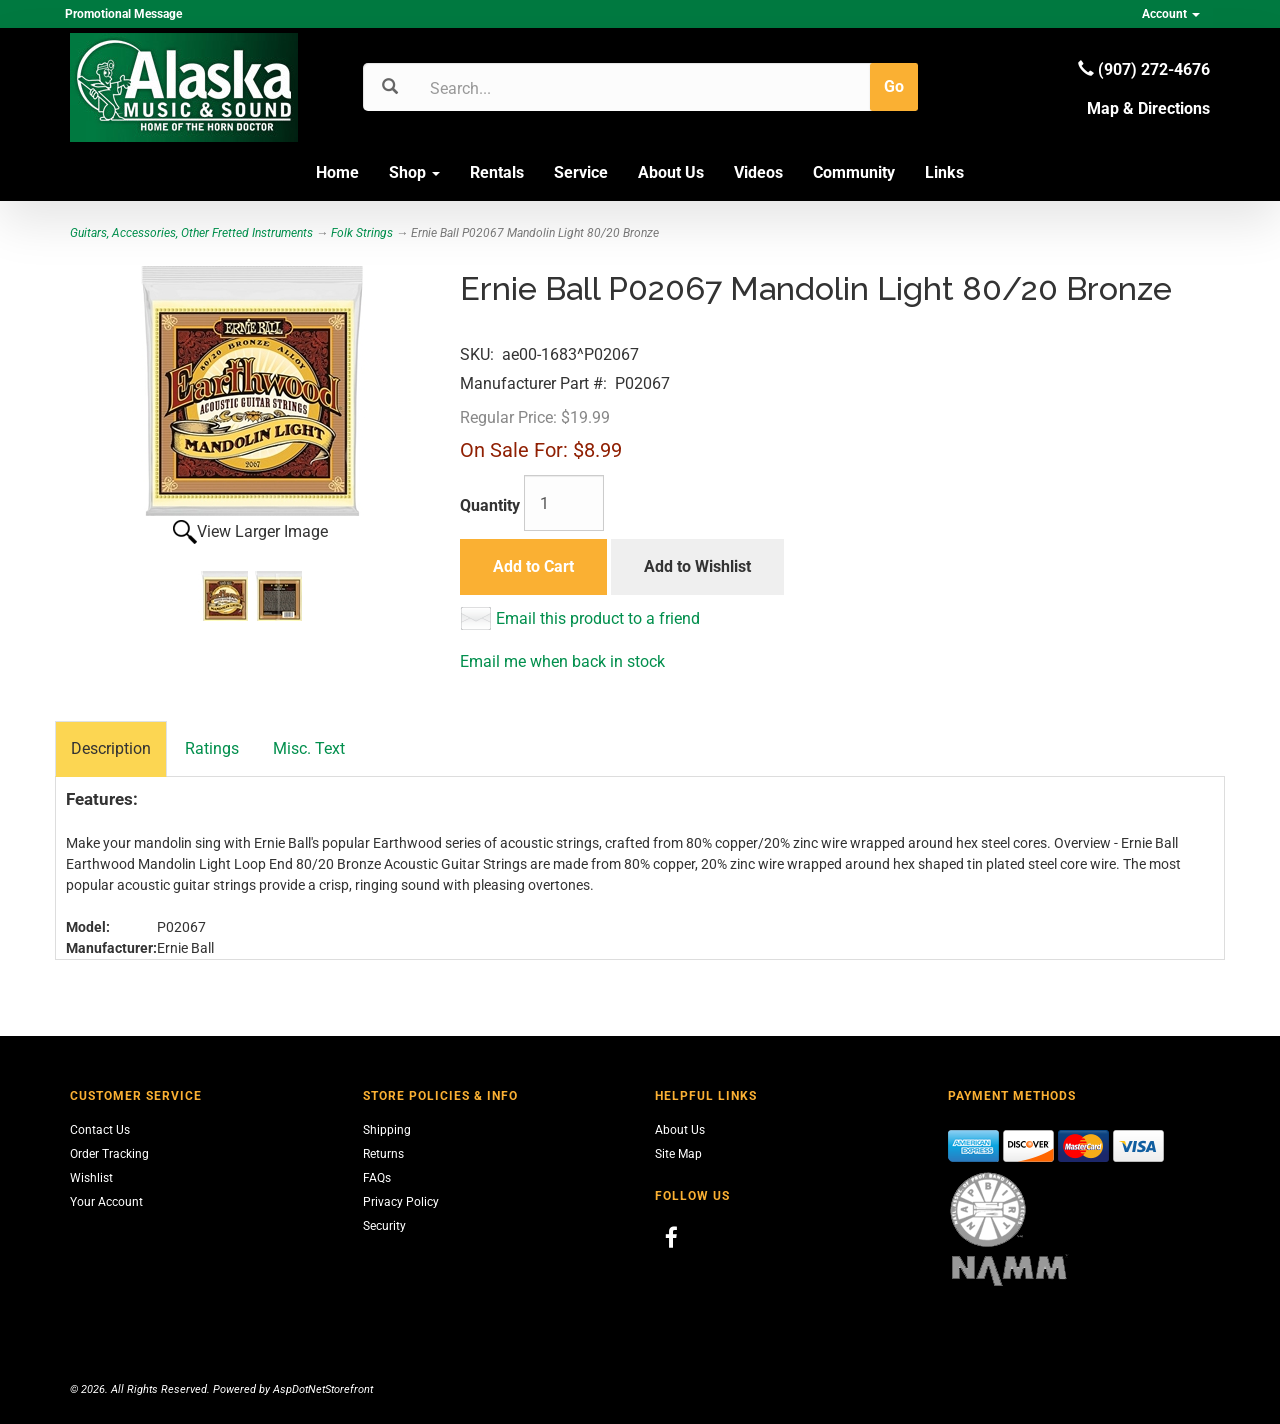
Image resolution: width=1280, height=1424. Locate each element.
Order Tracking (109, 1154)
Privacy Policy (401, 1202)
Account (1171, 14)
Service (581, 172)
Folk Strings (362, 233)
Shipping (387, 1130)
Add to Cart (533, 566)
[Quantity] (564, 503)
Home (337, 172)
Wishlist (91, 1178)
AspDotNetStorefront (323, 1389)
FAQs (377, 1178)
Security (384, 1226)
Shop (414, 172)
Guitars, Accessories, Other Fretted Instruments (191, 233)
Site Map (678, 1154)
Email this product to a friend (598, 618)
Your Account (106, 1202)
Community (854, 172)
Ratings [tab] (212, 748)
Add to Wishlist (697, 566)
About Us (671, 172)
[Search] (525, 88)
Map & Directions (1148, 108)
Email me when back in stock (562, 661)
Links (944, 172)
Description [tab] (111, 748)
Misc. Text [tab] (309, 748)
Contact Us (100, 1130)
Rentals (497, 172)
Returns (383, 1154)
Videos (758, 172)
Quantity (490, 505)
